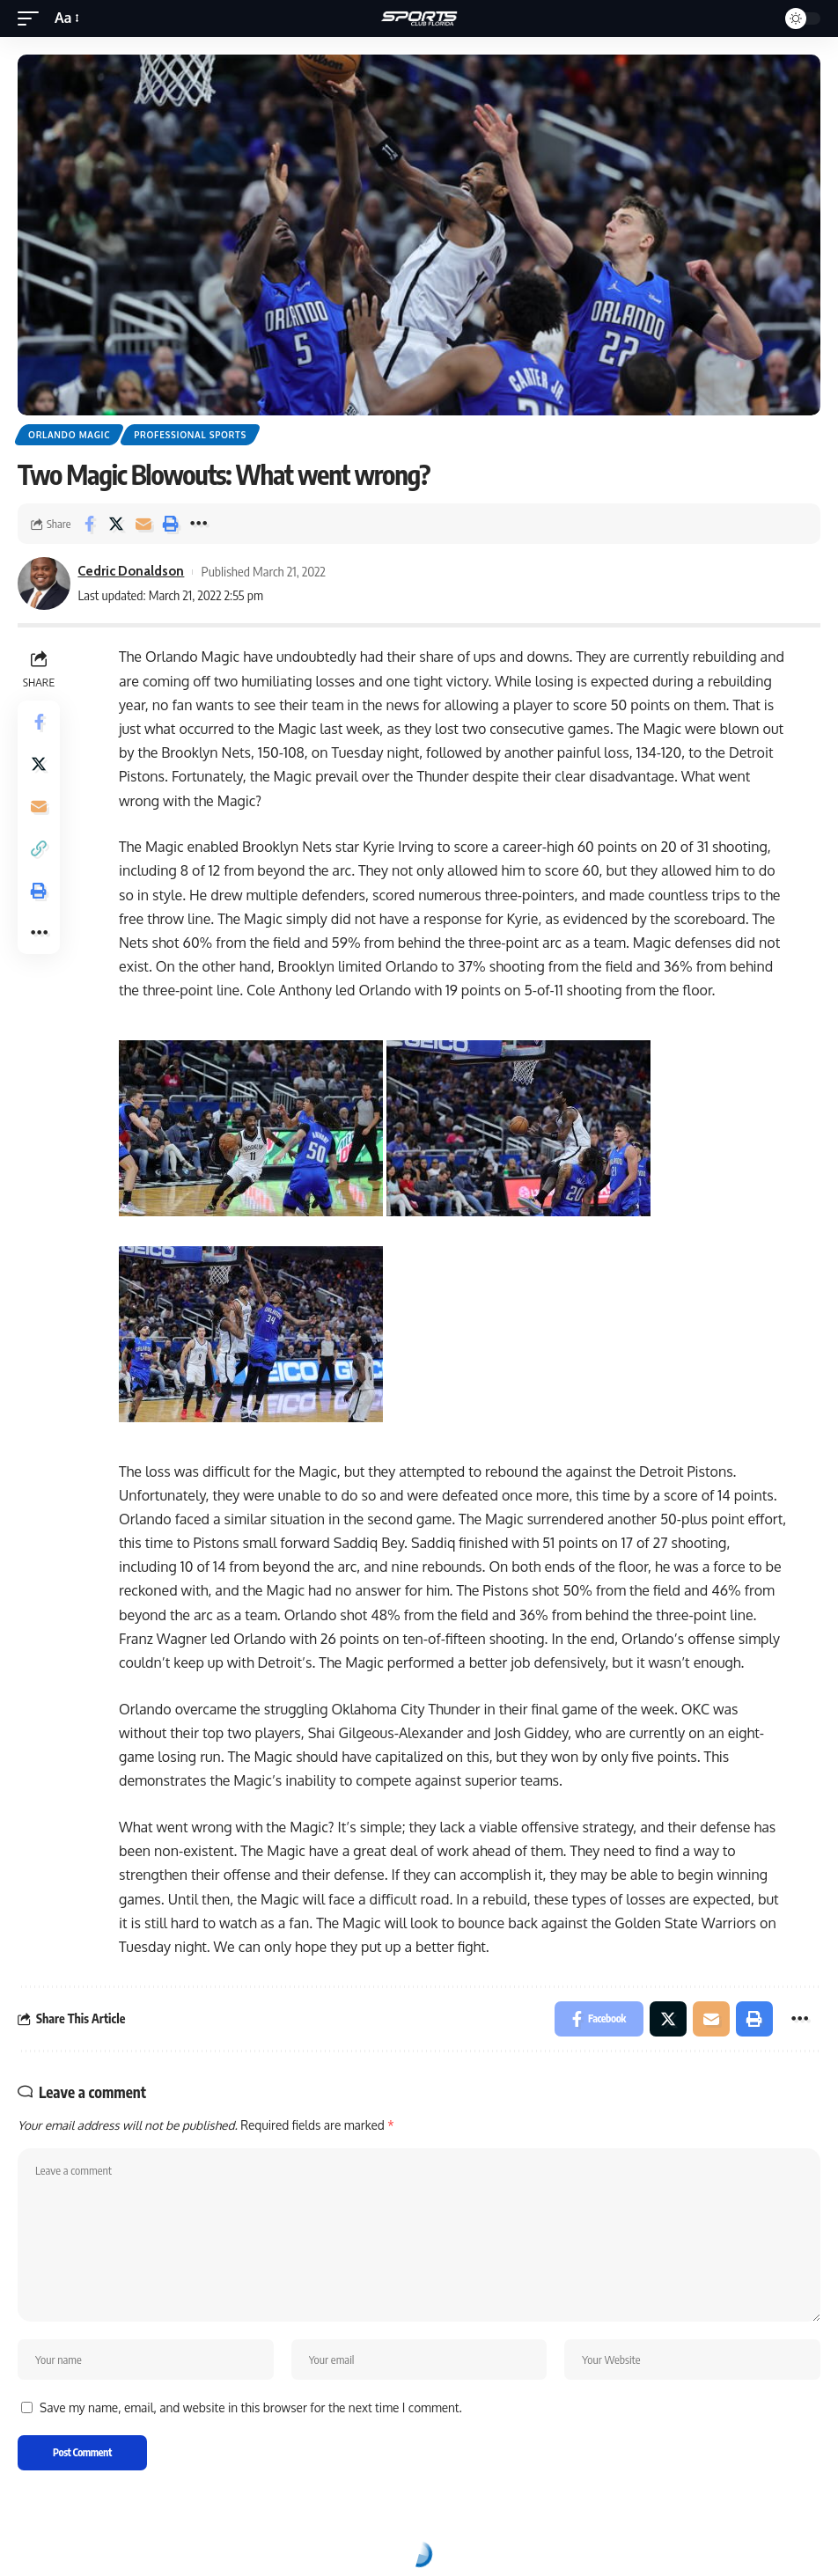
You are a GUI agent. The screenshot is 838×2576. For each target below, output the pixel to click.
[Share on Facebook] (89, 524)
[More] (198, 524)
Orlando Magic (69, 434)
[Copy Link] (39, 848)
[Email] (143, 524)
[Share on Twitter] (116, 524)
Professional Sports (190, 434)
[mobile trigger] (33, 18)
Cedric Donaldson (130, 571)
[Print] (170, 524)
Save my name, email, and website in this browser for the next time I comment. (251, 2407)
